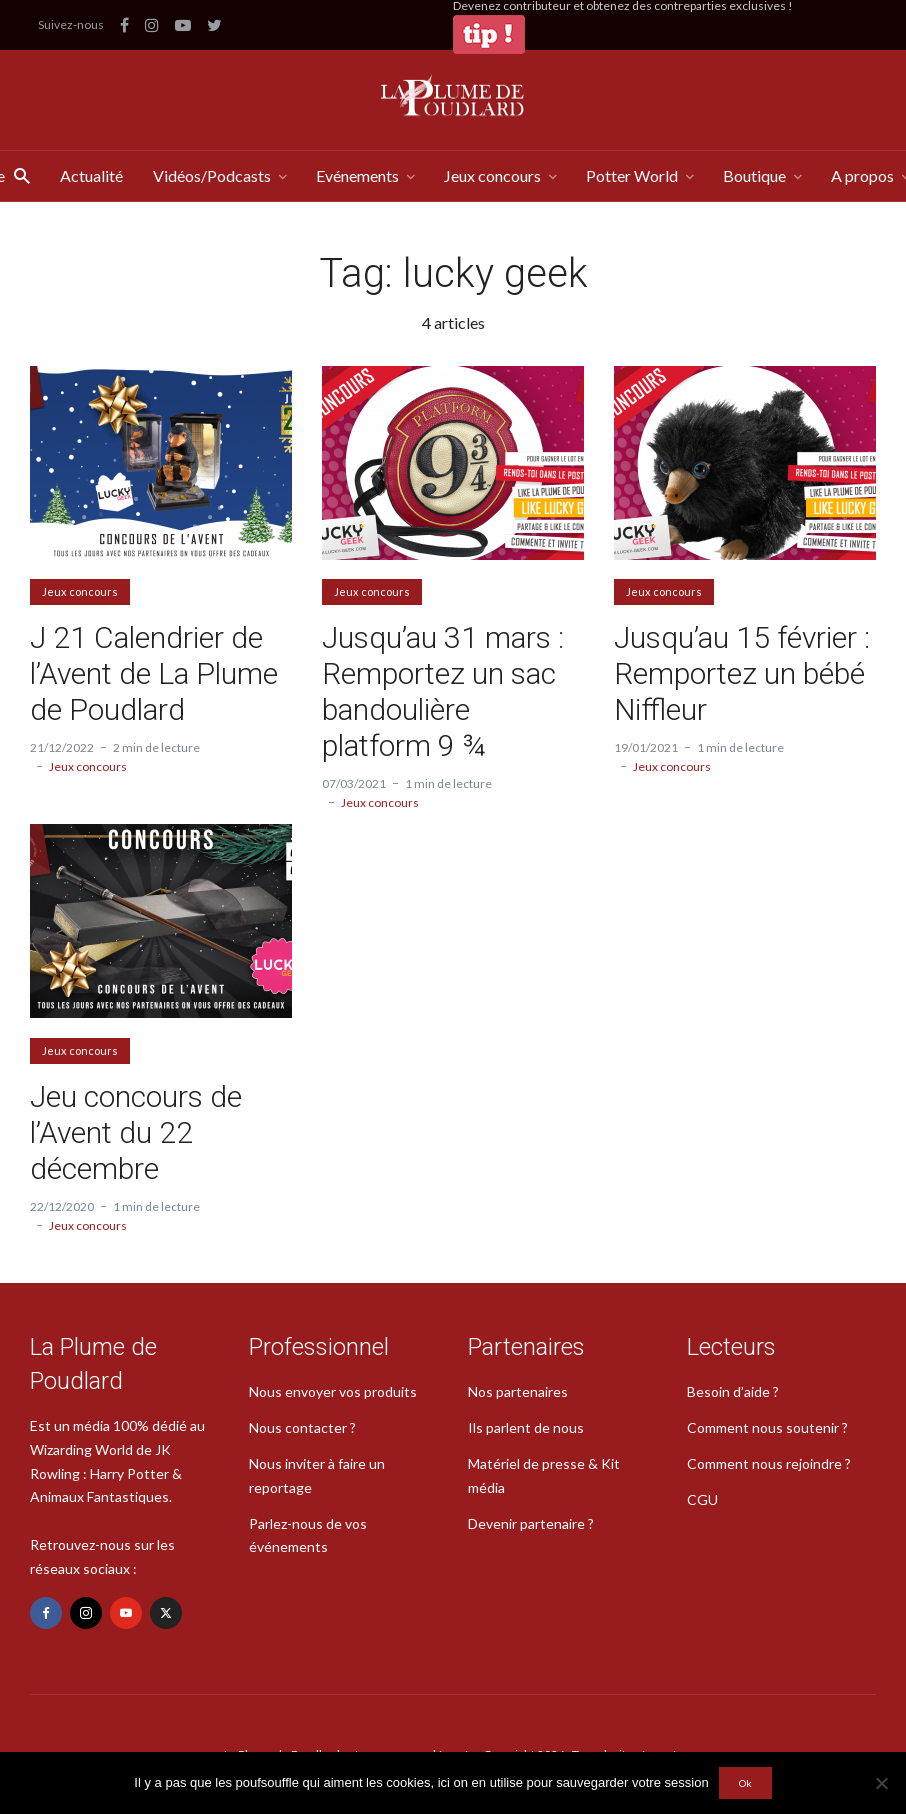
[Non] (881, 1783)
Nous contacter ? (302, 1427)
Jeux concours (492, 175)
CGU (702, 1499)
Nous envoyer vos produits (333, 1391)
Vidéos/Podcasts (212, 175)
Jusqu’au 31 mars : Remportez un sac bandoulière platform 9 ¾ (443, 691)
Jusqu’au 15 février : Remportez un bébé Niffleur (742, 673)
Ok (745, 1783)
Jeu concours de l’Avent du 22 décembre (136, 1132)
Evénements (357, 175)
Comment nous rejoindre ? (769, 1463)
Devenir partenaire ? (531, 1523)
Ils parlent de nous (526, 1427)
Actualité (91, 175)
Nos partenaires (518, 1391)
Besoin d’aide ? (733, 1391)
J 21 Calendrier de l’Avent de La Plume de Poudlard (154, 673)
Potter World (632, 175)
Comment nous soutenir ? (767, 1427)
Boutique (754, 175)
